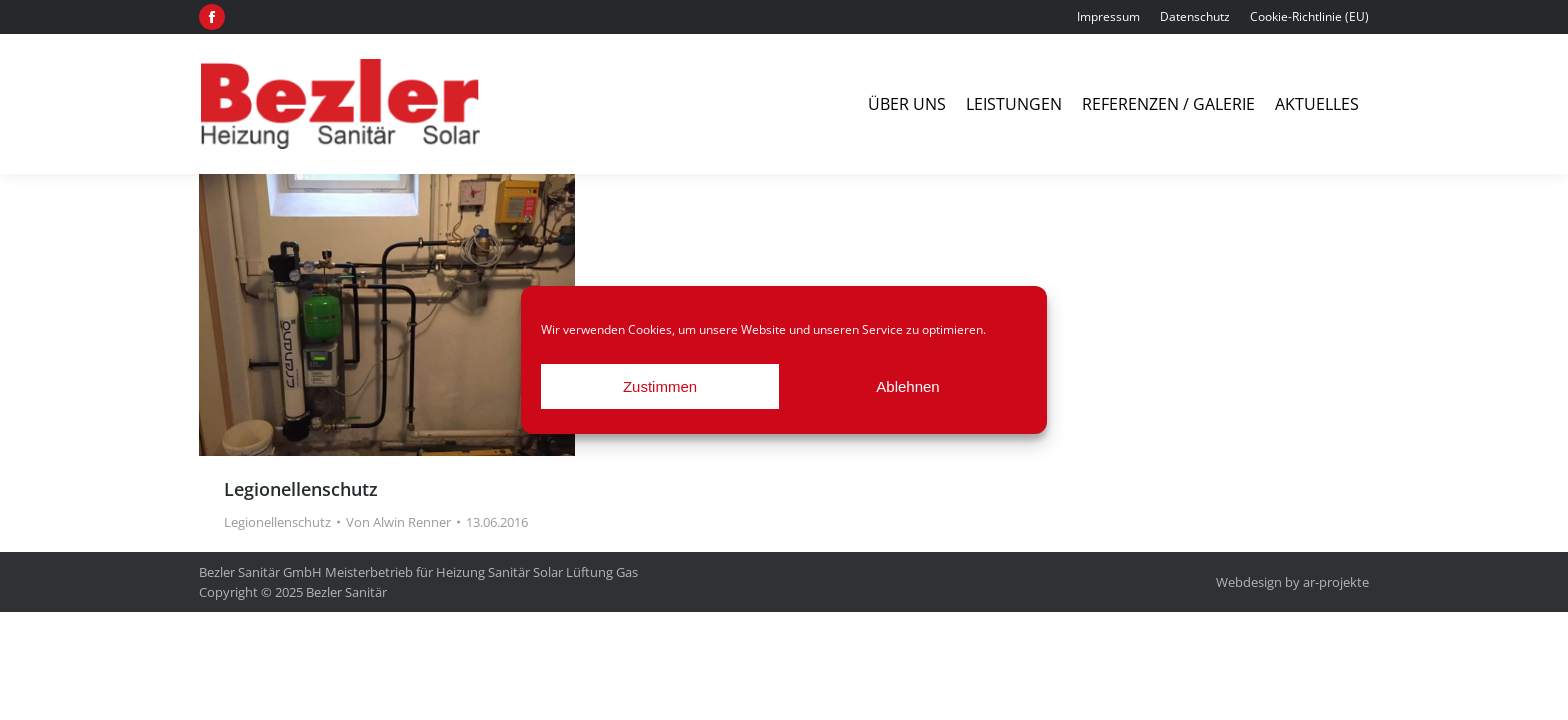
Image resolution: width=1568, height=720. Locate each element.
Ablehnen (907, 386)
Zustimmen (660, 386)
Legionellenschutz (301, 489)
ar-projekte (1336, 582)
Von (398, 522)
